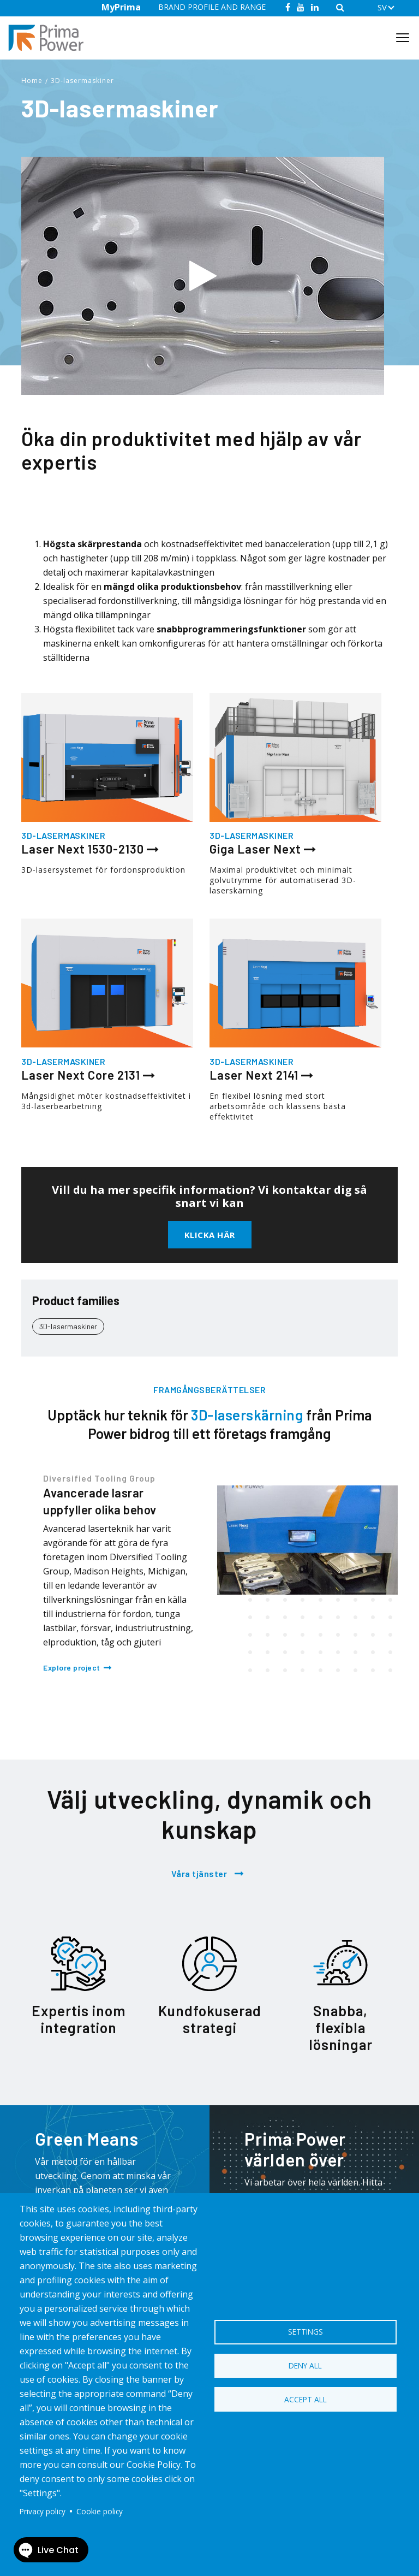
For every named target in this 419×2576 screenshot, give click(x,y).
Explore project (71, 1667)
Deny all (305, 2365)
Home (32, 80)
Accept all (305, 2401)
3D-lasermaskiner (82, 80)
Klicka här (209, 1234)
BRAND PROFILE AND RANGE (212, 7)
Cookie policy (99, 2511)
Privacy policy (42, 2511)
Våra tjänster (199, 1873)
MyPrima (121, 7)
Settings (305, 2330)
